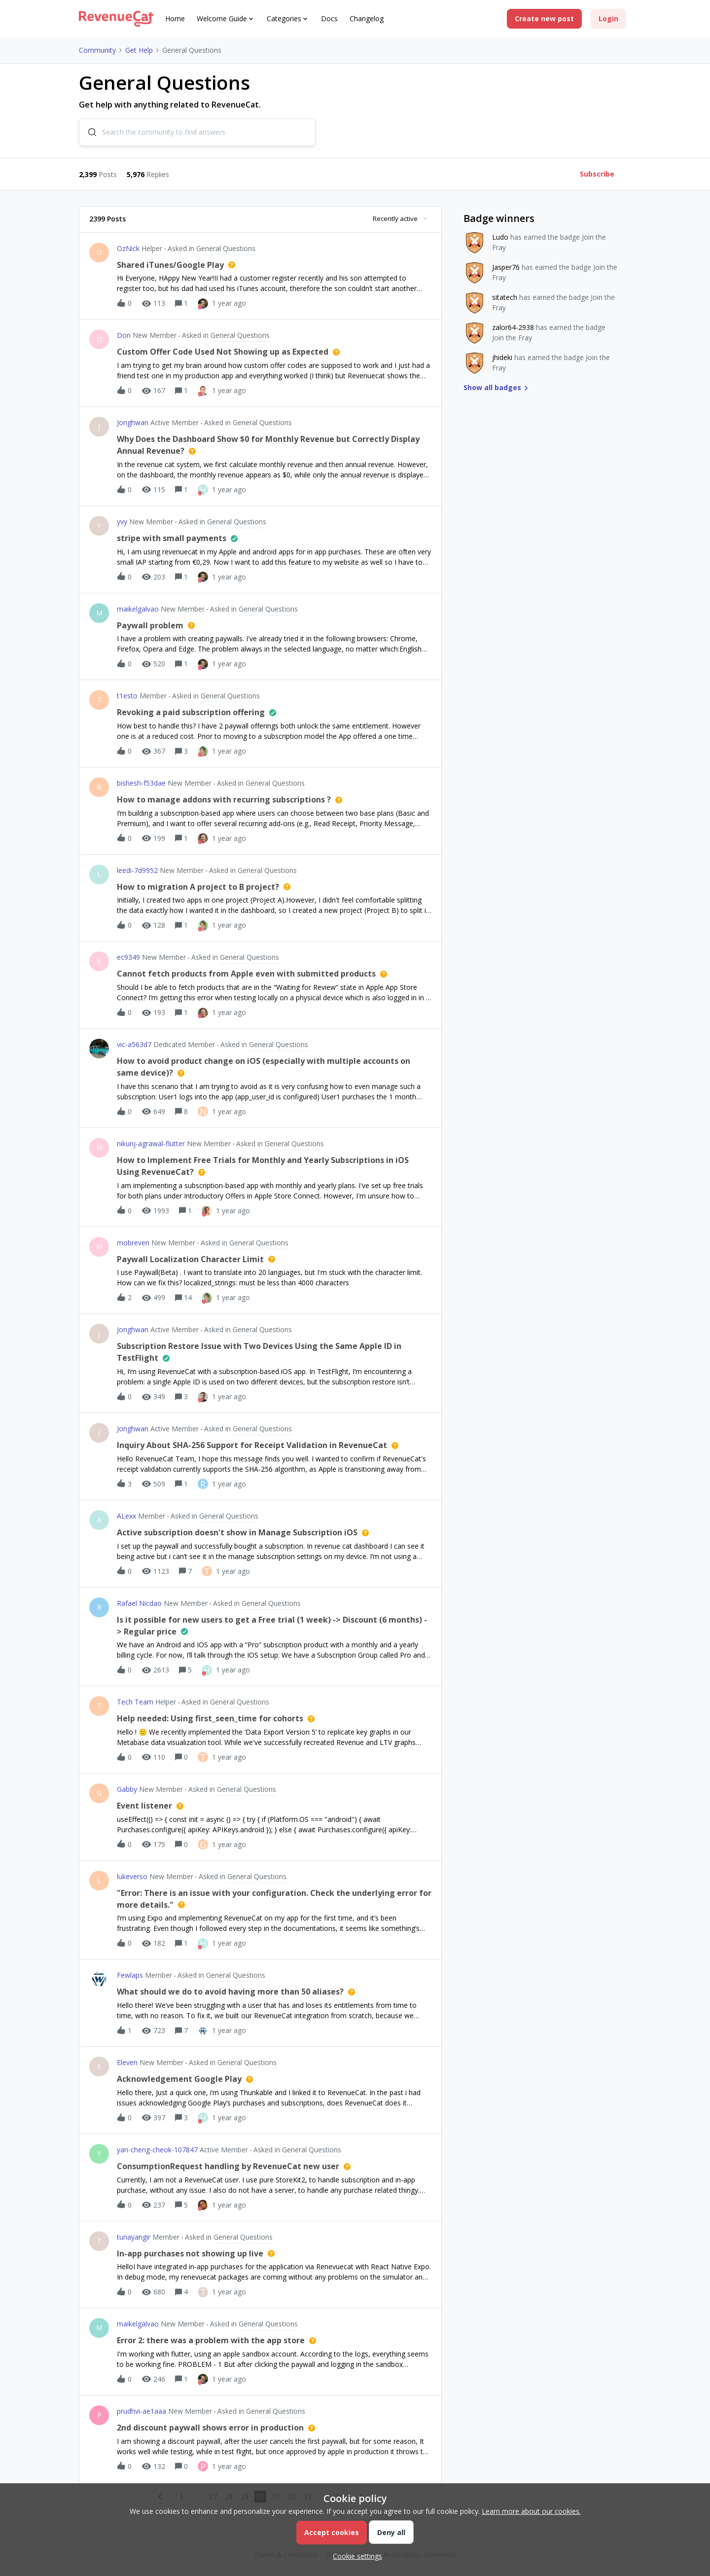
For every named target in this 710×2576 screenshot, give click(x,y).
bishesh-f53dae (141, 784)
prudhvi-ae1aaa (141, 2412)
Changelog (367, 18)
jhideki (502, 358)
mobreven (133, 1243)
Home (175, 18)
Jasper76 (506, 268)
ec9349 (128, 958)
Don (124, 336)
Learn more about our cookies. (531, 2511)
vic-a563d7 (134, 1045)
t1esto (127, 696)
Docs (329, 18)
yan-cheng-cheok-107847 (157, 2150)
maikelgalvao (138, 609)
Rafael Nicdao (139, 1603)
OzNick (128, 249)
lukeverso (132, 1877)
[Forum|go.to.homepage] (116, 19)
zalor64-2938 (513, 328)
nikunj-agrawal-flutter (151, 1144)
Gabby (127, 1790)
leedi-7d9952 (137, 871)
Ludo (500, 238)
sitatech (504, 298)
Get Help (139, 50)
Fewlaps (130, 1976)
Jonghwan (132, 423)
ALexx (126, 1517)
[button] (544, 19)
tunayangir (133, 2237)
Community (97, 50)
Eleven (127, 2063)
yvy (122, 522)
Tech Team (135, 1702)
